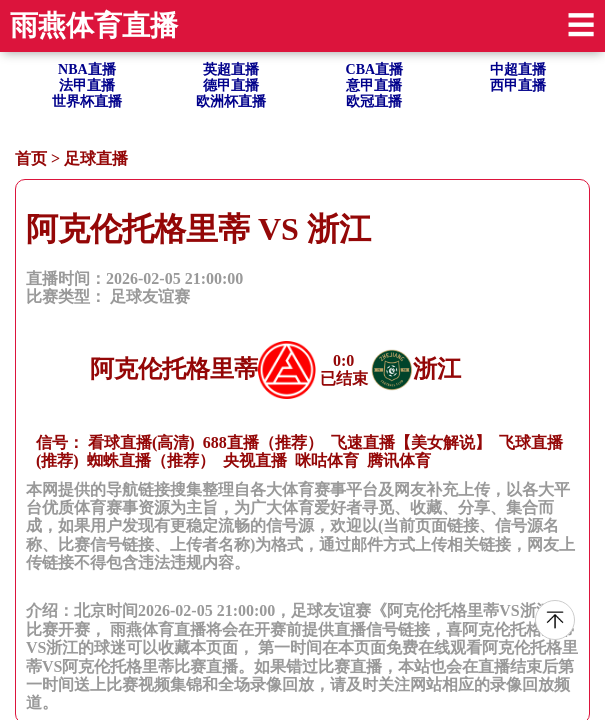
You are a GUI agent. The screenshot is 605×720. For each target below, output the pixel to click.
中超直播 (518, 69)
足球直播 (96, 158)
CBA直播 (375, 69)
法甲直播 (87, 85)
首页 (31, 158)
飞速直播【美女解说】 (411, 442)
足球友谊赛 (150, 296)
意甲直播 (374, 85)
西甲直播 (518, 85)
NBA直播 (87, 69)
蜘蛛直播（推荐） (151, 460)
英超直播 (231, 69)
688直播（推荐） (263, 442)
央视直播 (255, 460)
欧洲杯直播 (231, 101)
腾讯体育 (399, 460)
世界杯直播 (87, 101)
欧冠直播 (374, 101)
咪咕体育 (327, 460)
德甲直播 (231, 85)
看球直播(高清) (141, 442)
